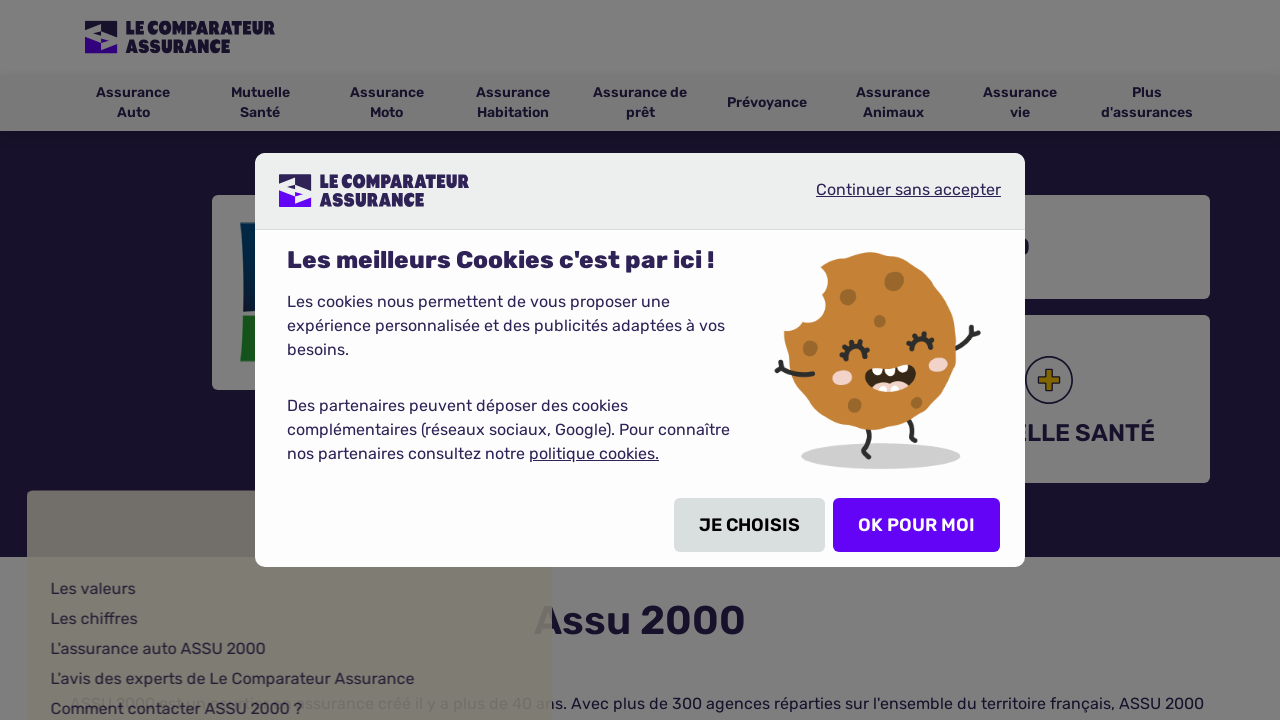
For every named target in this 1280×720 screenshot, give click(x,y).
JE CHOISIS (749, 525)
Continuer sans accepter (892, 198)
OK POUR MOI (916, 525)
